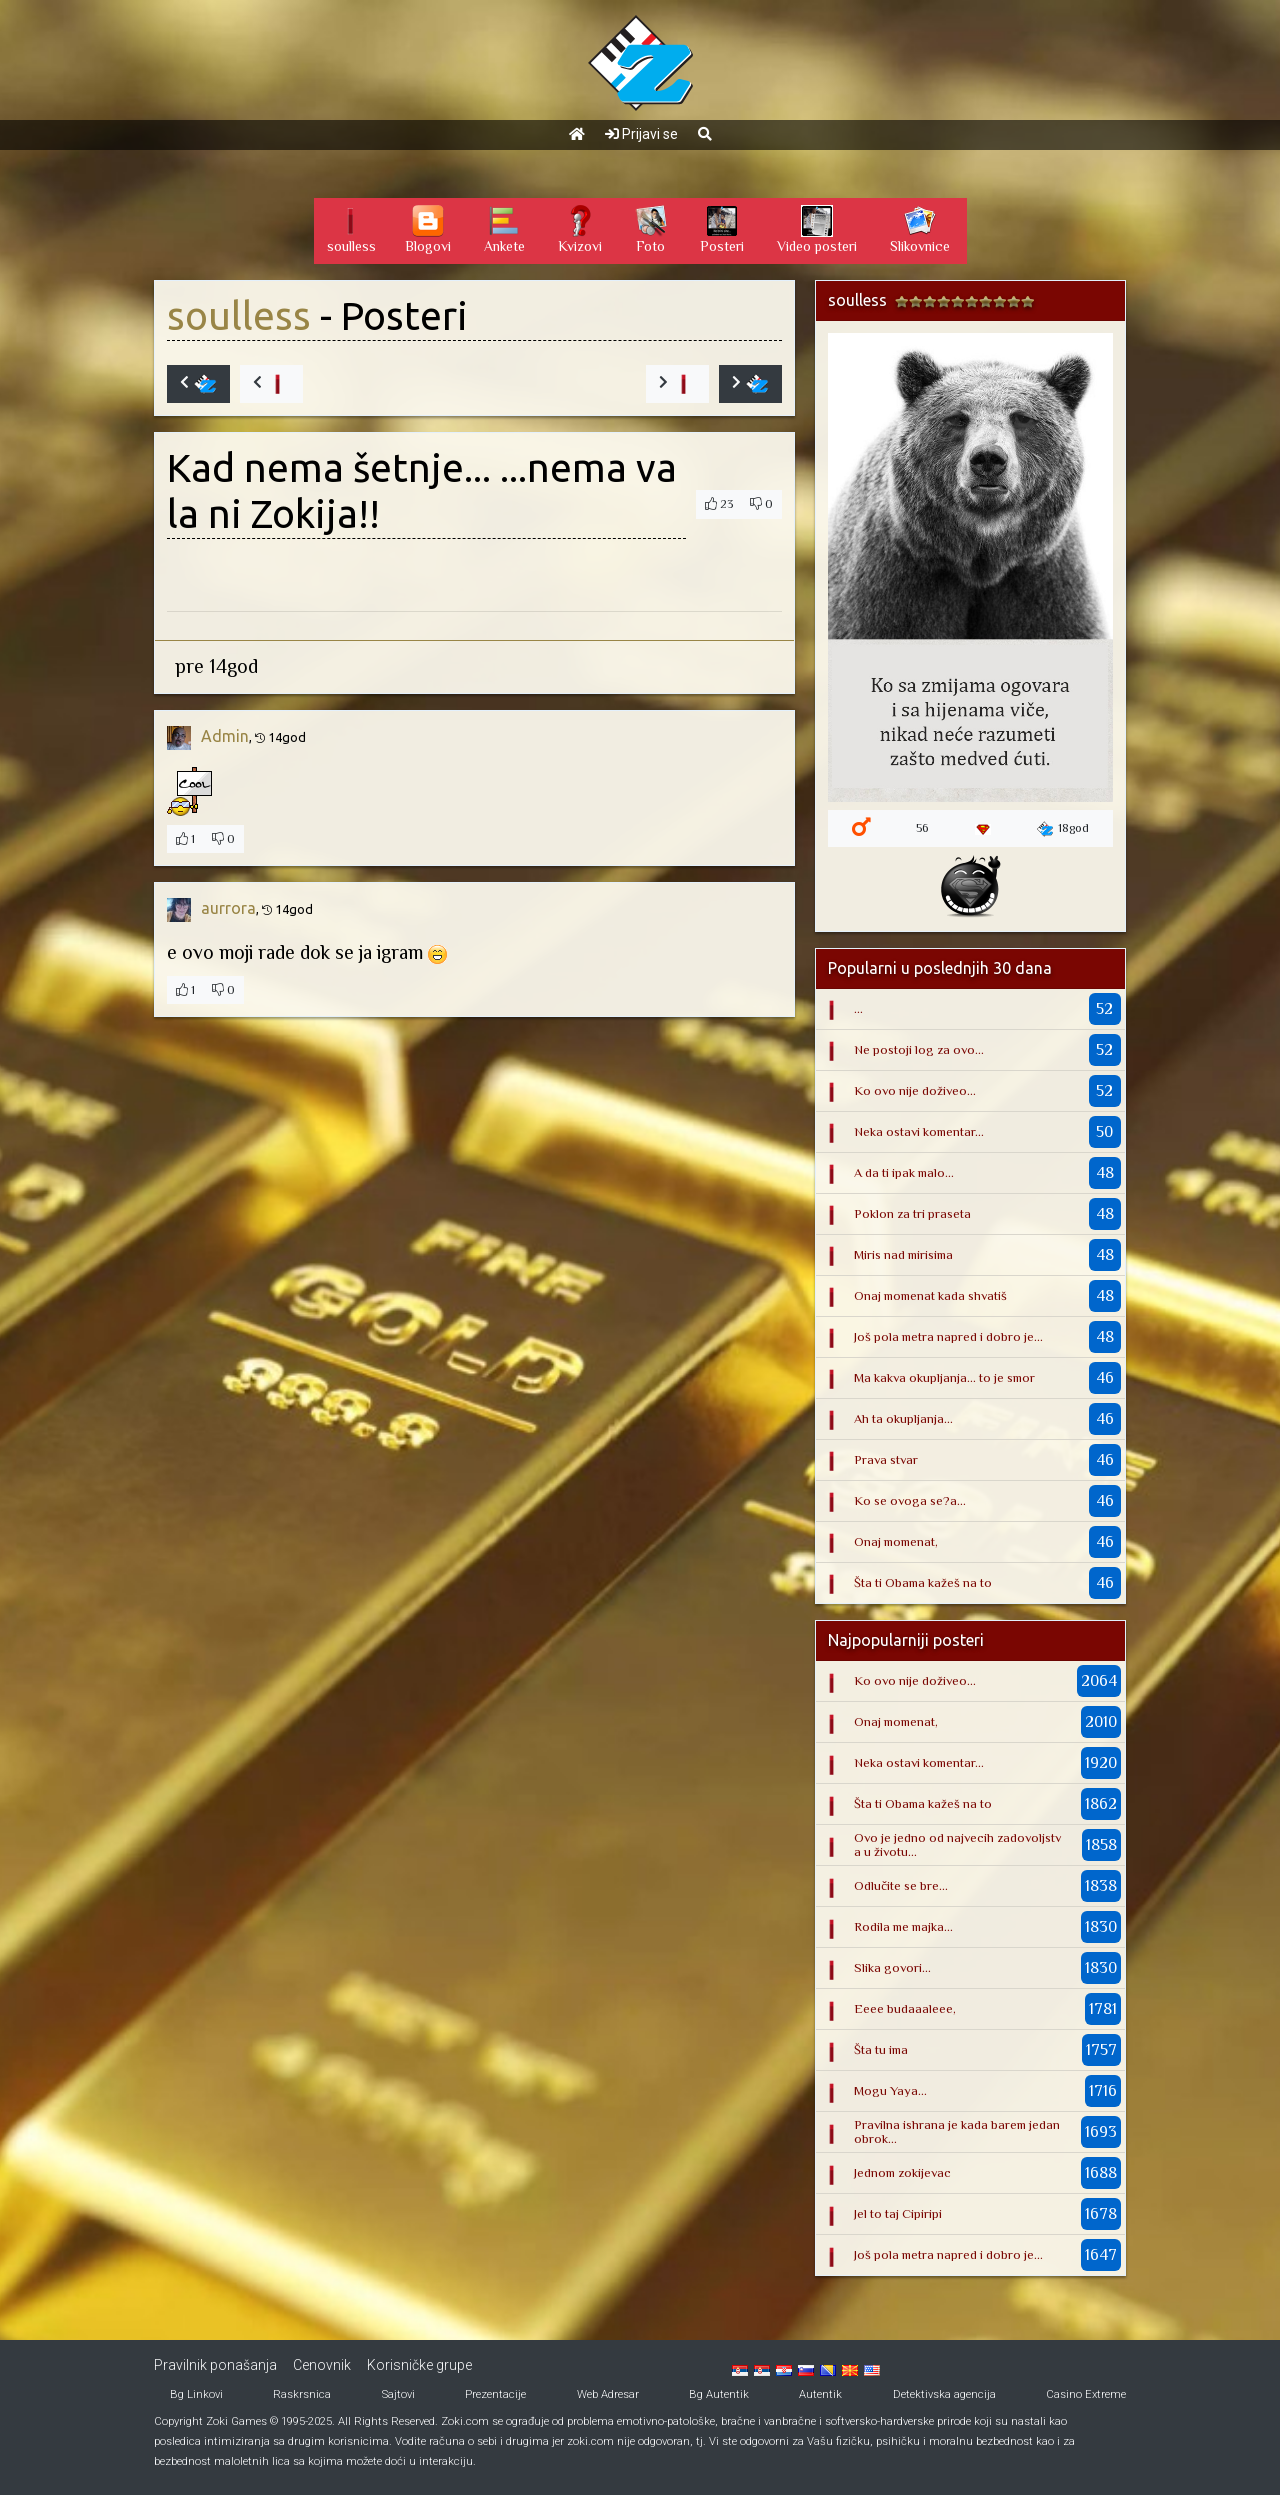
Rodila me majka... (903, 1926)
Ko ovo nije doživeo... (915, 1090)
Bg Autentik (719, 2394)
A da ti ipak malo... (904, 1172)
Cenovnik (322, 2365)
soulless (239, 315)
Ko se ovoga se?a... (910, 1500)
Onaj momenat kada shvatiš (930, 1295)
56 (922, 828)
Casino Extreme (1086, 2394)
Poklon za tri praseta (912, 1213)
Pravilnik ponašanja (215, 2365)
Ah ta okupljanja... (903, 1418)
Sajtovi (398, 2394)
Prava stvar (886, 1459)
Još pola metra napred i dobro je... (948, 1336)
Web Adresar (608, 2394)
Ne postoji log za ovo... (919, 1049)
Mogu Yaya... (890, 2090)
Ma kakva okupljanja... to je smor (944, 1377)
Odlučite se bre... (901, 1885)
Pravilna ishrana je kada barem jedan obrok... (957, 2131)
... (858, 1008)
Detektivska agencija (944, 2394)
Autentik (820, 2394)
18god (1063, 829)
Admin (225, 736)
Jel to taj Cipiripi (898, 2213)
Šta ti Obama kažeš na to (923, 1582)
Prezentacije (495, 2394)
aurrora (228, 908)
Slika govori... (892, 1967)
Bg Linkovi (196, 2394)
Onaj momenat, (896, 1541)
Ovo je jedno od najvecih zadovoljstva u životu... (957, 1844)
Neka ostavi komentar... (919, 1131)
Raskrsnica (302, 2394)
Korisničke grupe (419, 2365)
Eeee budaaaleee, (905, 2008)
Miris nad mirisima (903, 1254)
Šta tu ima (881, 2049)
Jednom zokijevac (902, 2172)
